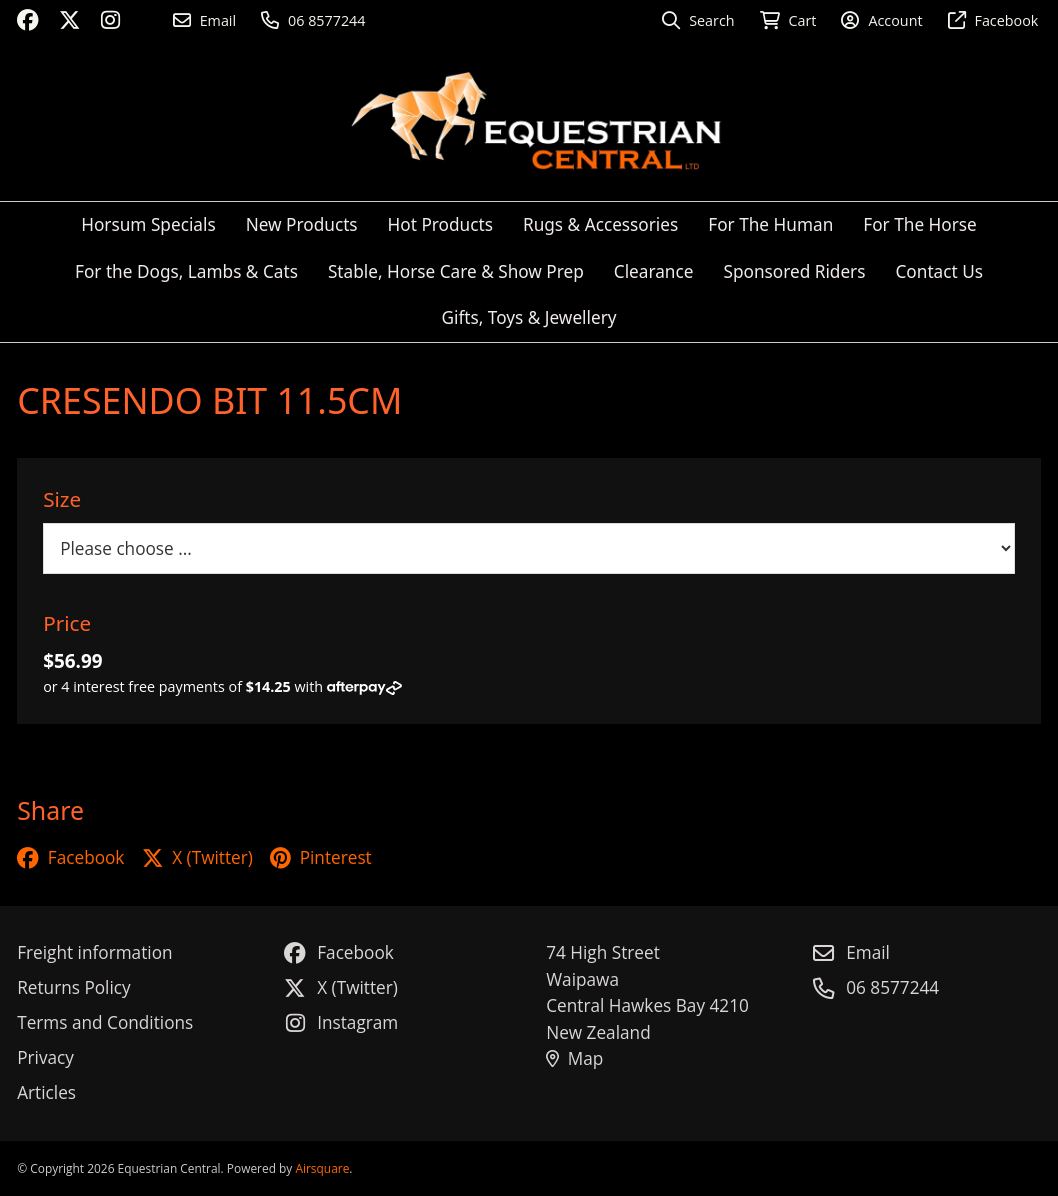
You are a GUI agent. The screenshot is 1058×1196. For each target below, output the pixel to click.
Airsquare (322, 1168)
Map (574, 1058)
